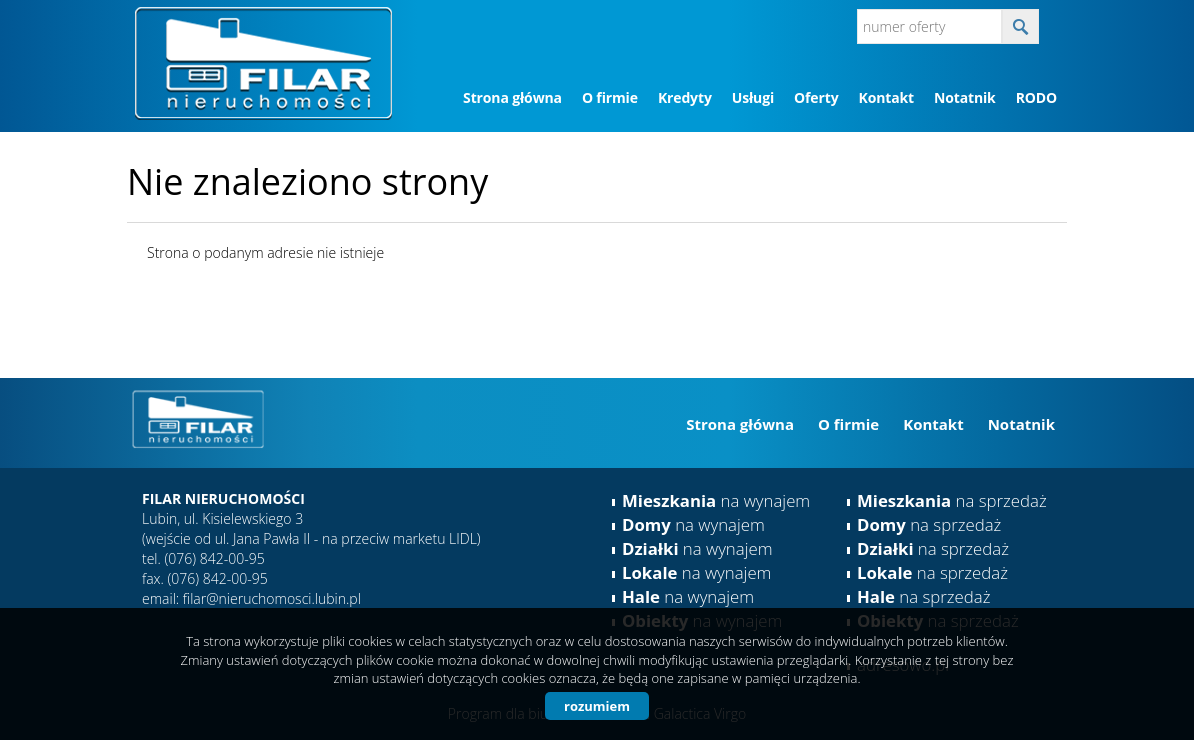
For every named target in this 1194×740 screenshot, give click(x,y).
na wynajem (716, 500)
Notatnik (965, 97)
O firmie (610, 97)
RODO (1036, 97)
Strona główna (512, 97)
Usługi (753, 97)
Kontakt (885, 97)
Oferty (816, 97)
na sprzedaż (952, 500)
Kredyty (685, 97)
